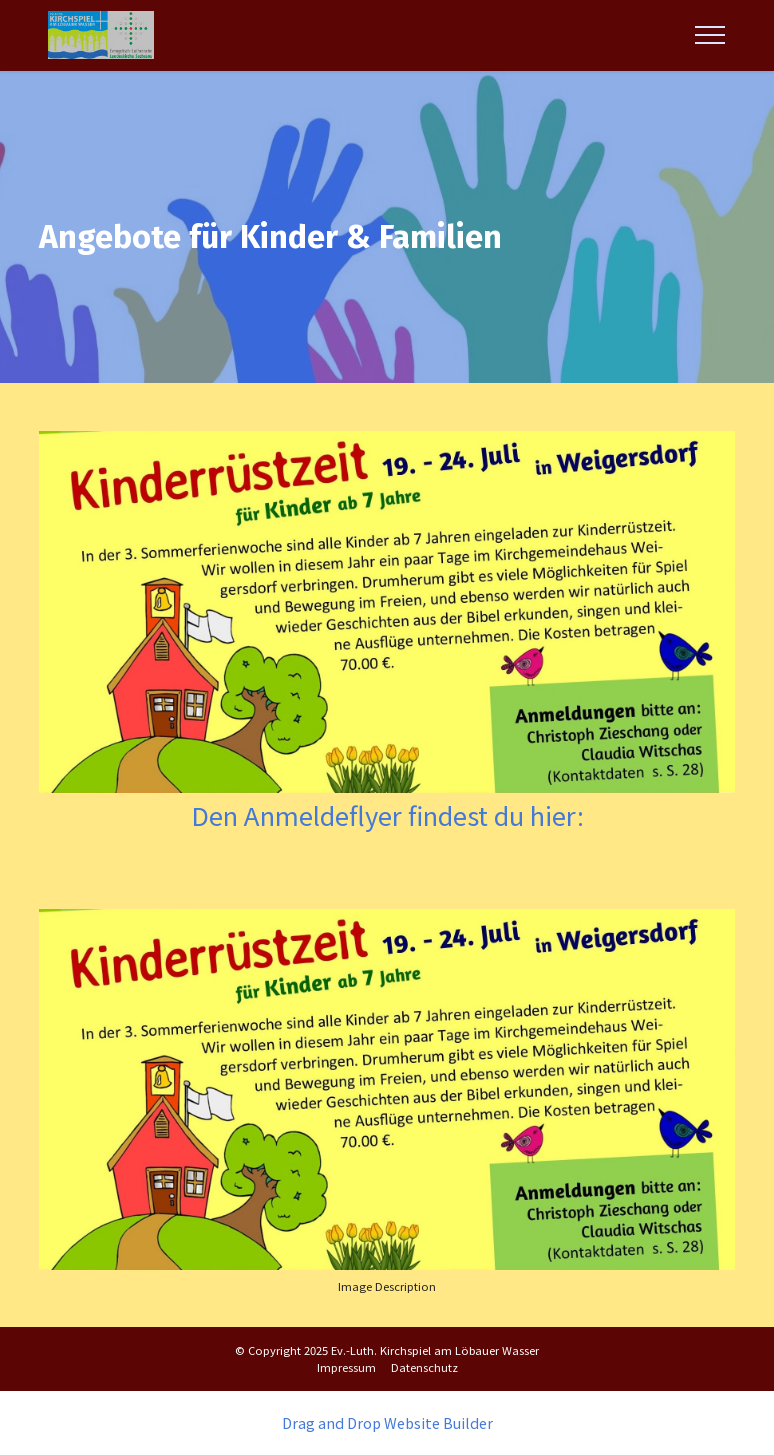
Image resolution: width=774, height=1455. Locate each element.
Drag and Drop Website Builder (387, 1423)
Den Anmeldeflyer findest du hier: (387, 814)
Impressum (346, 1367)
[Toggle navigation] (710, 35)
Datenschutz (424, 1367)
